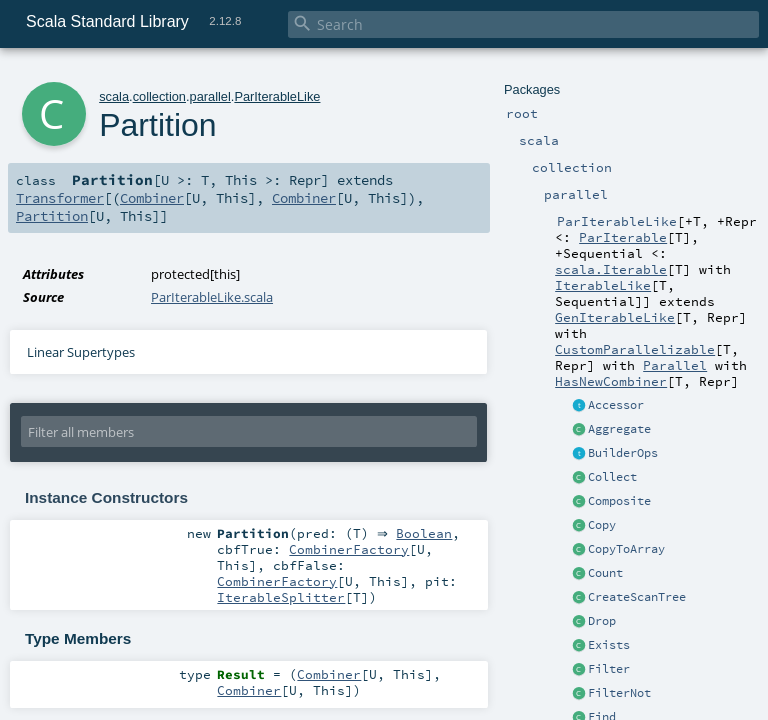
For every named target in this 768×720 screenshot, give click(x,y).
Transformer (60, 198)
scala (114, 96)
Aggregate (619, 429)
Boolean (429, 534)
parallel (210, 96)
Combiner (152, 198)
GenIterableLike (615, 317)
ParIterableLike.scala (212, 297)
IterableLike (603, 285)
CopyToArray (626, 549)
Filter (609, 669)
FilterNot (619, 693)
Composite (619, 501)
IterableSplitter (281, 599)
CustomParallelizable (635, 349)
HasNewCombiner (611, 381)
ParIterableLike (277, 96)
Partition (52, 216)
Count (605, 573)
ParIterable (623, 237)
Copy (602, 525)
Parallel (675, 365)
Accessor (616, 405)
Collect (612, 477)
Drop (602, 621)
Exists (609, 645)
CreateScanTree (637, 597)
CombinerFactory (349, 551)
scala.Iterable (611, 269)
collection (159, 96)
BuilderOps (623, 453)
